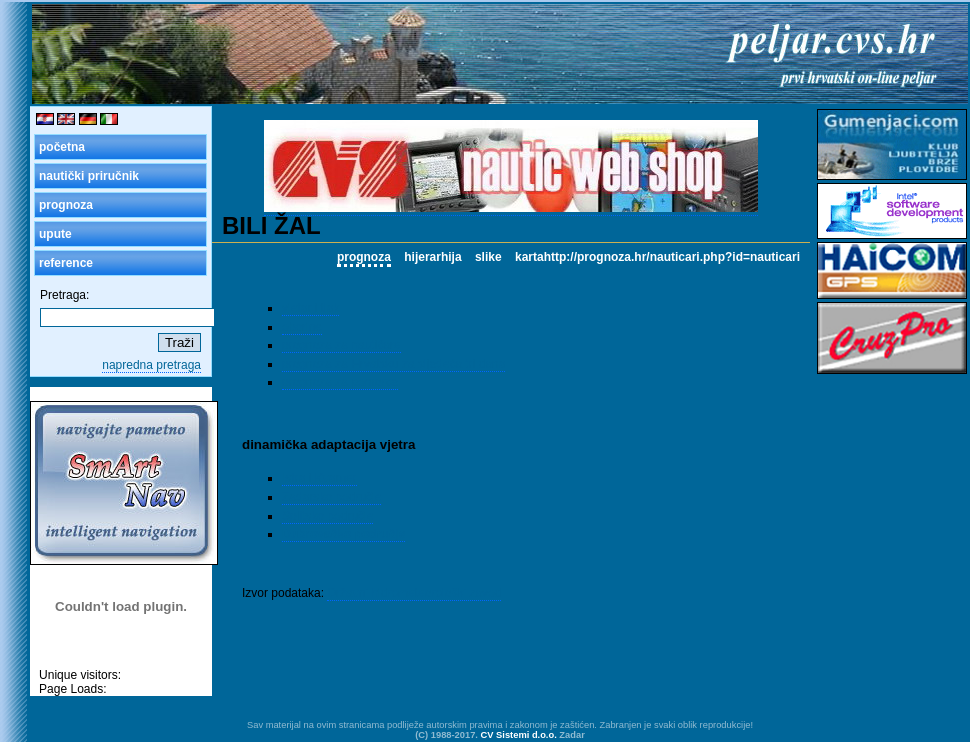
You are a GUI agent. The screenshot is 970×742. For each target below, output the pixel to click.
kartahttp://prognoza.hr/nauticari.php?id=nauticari (657, 257)
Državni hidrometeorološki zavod (414, 593)
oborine (302, 327)
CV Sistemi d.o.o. (519, 735)
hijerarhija (432, 257)
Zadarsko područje (331, 497)
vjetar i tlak (310, 308)
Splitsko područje (327, 516)
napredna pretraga (151, 365)
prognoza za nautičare (341, 345)
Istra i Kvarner (319, 478)
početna (62, 147)
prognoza (66, 205)
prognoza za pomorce (340, 382)
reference (66, 263)
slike (488, 257)
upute (55, 234)
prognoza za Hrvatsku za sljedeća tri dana (393, 364)
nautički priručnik (89, 176)
